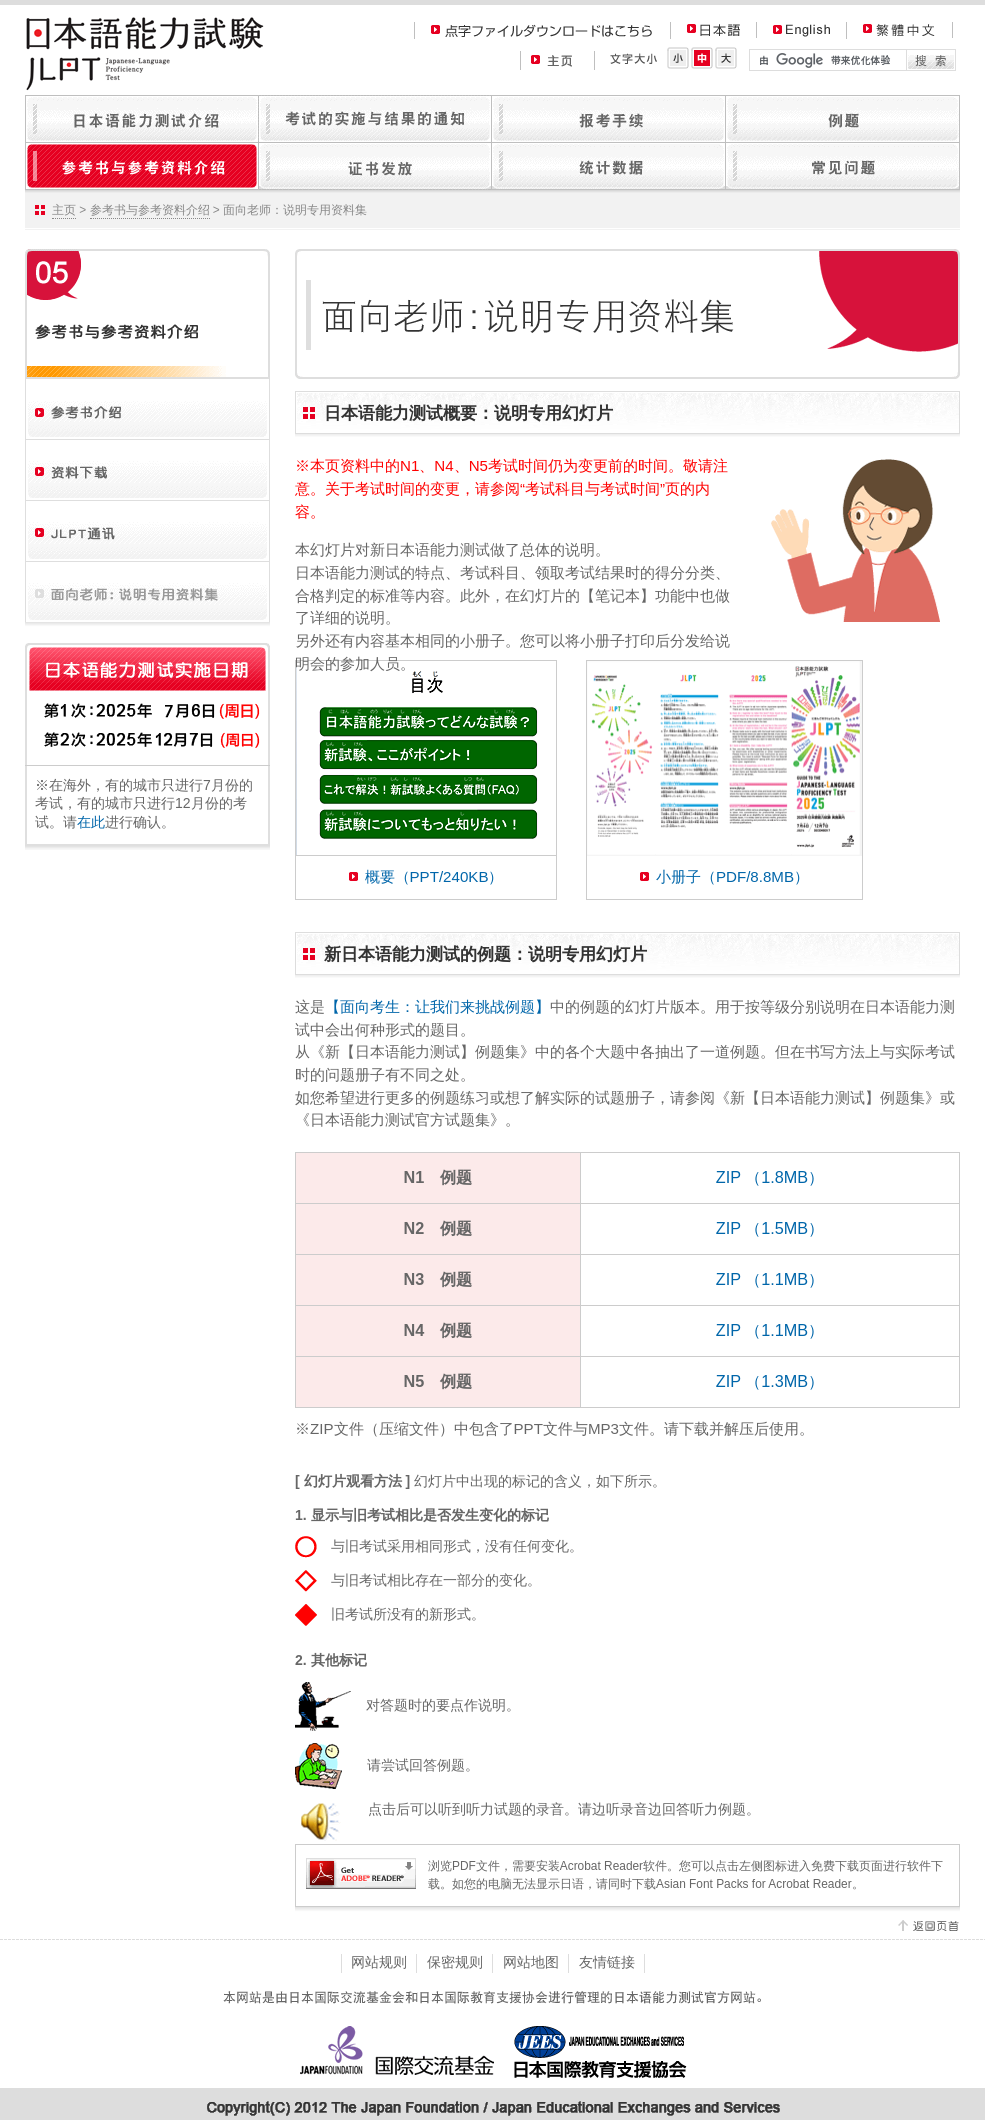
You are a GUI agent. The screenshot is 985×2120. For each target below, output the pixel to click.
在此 (91, 822)
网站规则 (379, 1962)
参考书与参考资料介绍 (150, 210)
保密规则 (455, 1962)
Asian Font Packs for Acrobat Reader (754, 1884)
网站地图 (531, 1962)
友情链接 (607, 1962)
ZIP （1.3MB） (770, 1381)
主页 (64, 210)
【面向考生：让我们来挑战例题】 (437, 1006)
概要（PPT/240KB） (434, 876)
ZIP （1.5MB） (770, 1228)
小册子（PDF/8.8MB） (732, 876)
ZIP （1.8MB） (770, 1177)
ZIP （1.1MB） (770, 1279)
